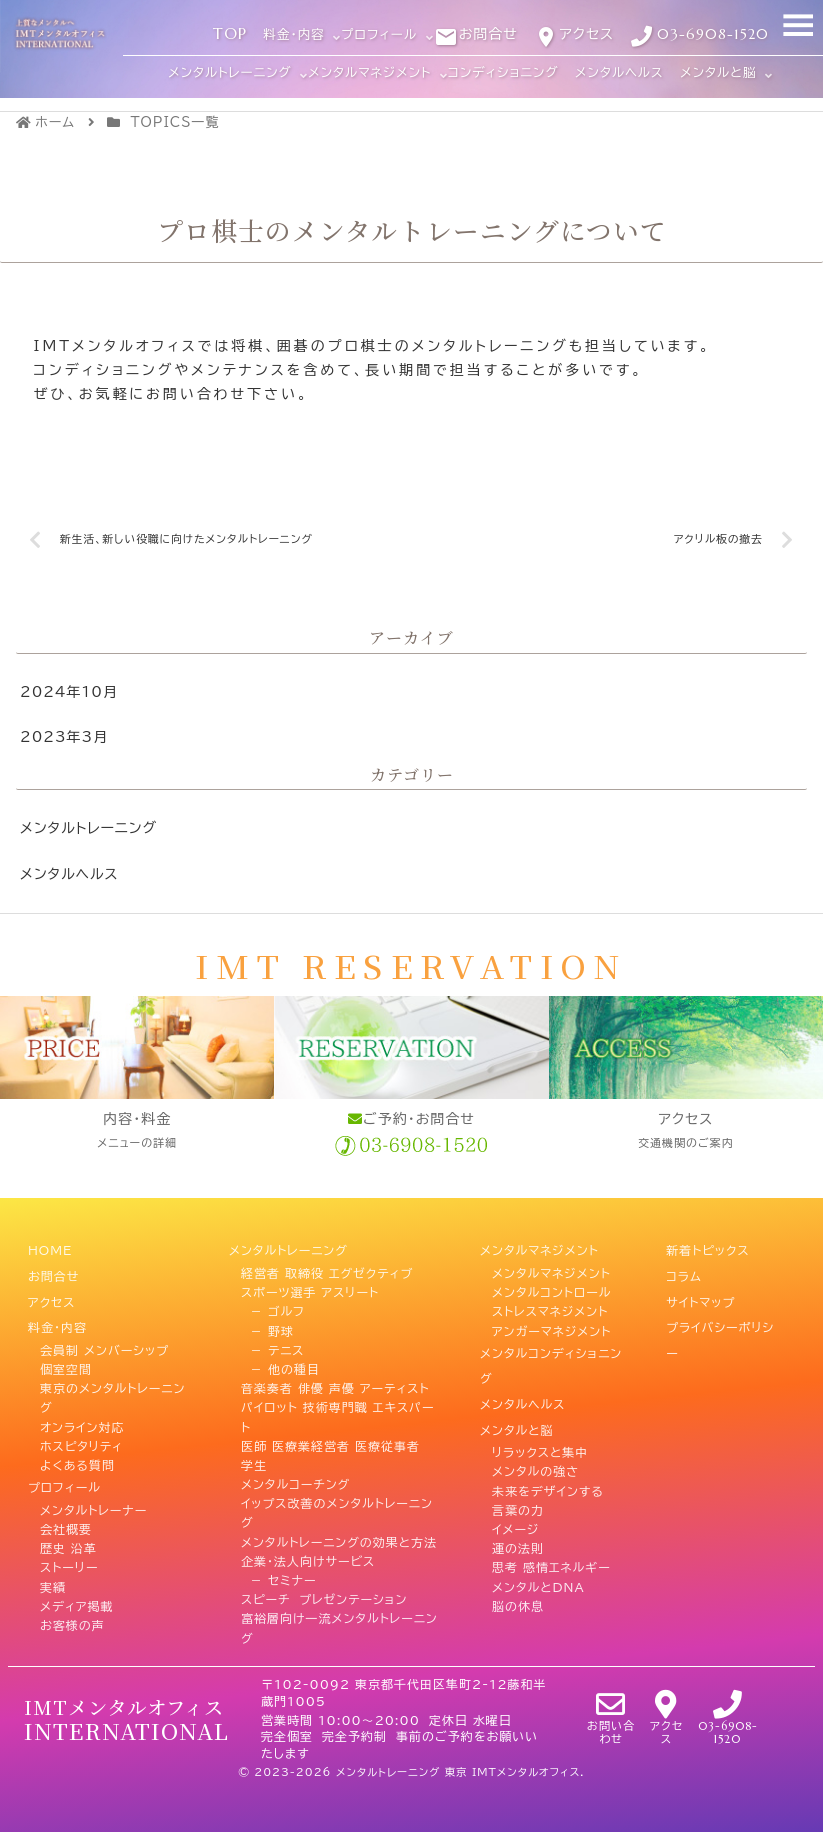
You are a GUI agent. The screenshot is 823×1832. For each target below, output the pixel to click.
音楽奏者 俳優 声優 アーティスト (335, 1383)
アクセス (51, 1287)
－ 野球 (267, 1325)
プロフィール (64, 1459)
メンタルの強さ (535, 1440)
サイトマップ (700, 1287)
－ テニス (272, 1344)
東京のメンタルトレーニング (112, 1372)
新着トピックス (707, 1248)
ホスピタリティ (81, 1421)
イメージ (515, 1498)
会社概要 (66, 1498)
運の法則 (518, 1517)
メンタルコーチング (295, 1479)
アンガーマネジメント (551, 1325)
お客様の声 (72, 1594)
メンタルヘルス (69, 874)
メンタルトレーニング (88, 829)
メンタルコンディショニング (551, 1353)
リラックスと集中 (540, 1421)
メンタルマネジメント (539, 1248)
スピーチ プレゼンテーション (324, 1594)
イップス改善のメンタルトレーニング (337, 1507)
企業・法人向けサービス (308, 1555)
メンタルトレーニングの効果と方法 (339, 1536)
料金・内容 (57, 1306)
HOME (50, 1248)
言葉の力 (518, 1479)
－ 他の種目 (280, 1363)
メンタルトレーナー (93, 1479)
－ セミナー (279, 1574)
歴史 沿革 (68, 1517)
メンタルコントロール (552, 1287)
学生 (254, 1459)
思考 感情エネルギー (551, 1536)
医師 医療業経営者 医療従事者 (330, 1440)
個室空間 (66, 1344)
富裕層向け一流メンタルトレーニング (339, 1622)
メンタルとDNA (538, 1555)
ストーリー (69, 1536)
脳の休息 (518, 1574)
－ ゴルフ (273, 1306)
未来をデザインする (548, 1459)
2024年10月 (69, 693)
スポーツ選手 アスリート (310, 1287)
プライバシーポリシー (720, 1315)
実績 (53, 1555)
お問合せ (53, 1267)
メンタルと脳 (517, 1402)
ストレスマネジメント (550, 1306)
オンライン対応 (82, 1402)
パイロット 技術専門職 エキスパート (338, 1411)
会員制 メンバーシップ (104, 1325)
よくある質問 (77, 1440)
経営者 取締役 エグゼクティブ (327, 1267)
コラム (684, 1267)
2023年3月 (64, 738)
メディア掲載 (77, 1574)
